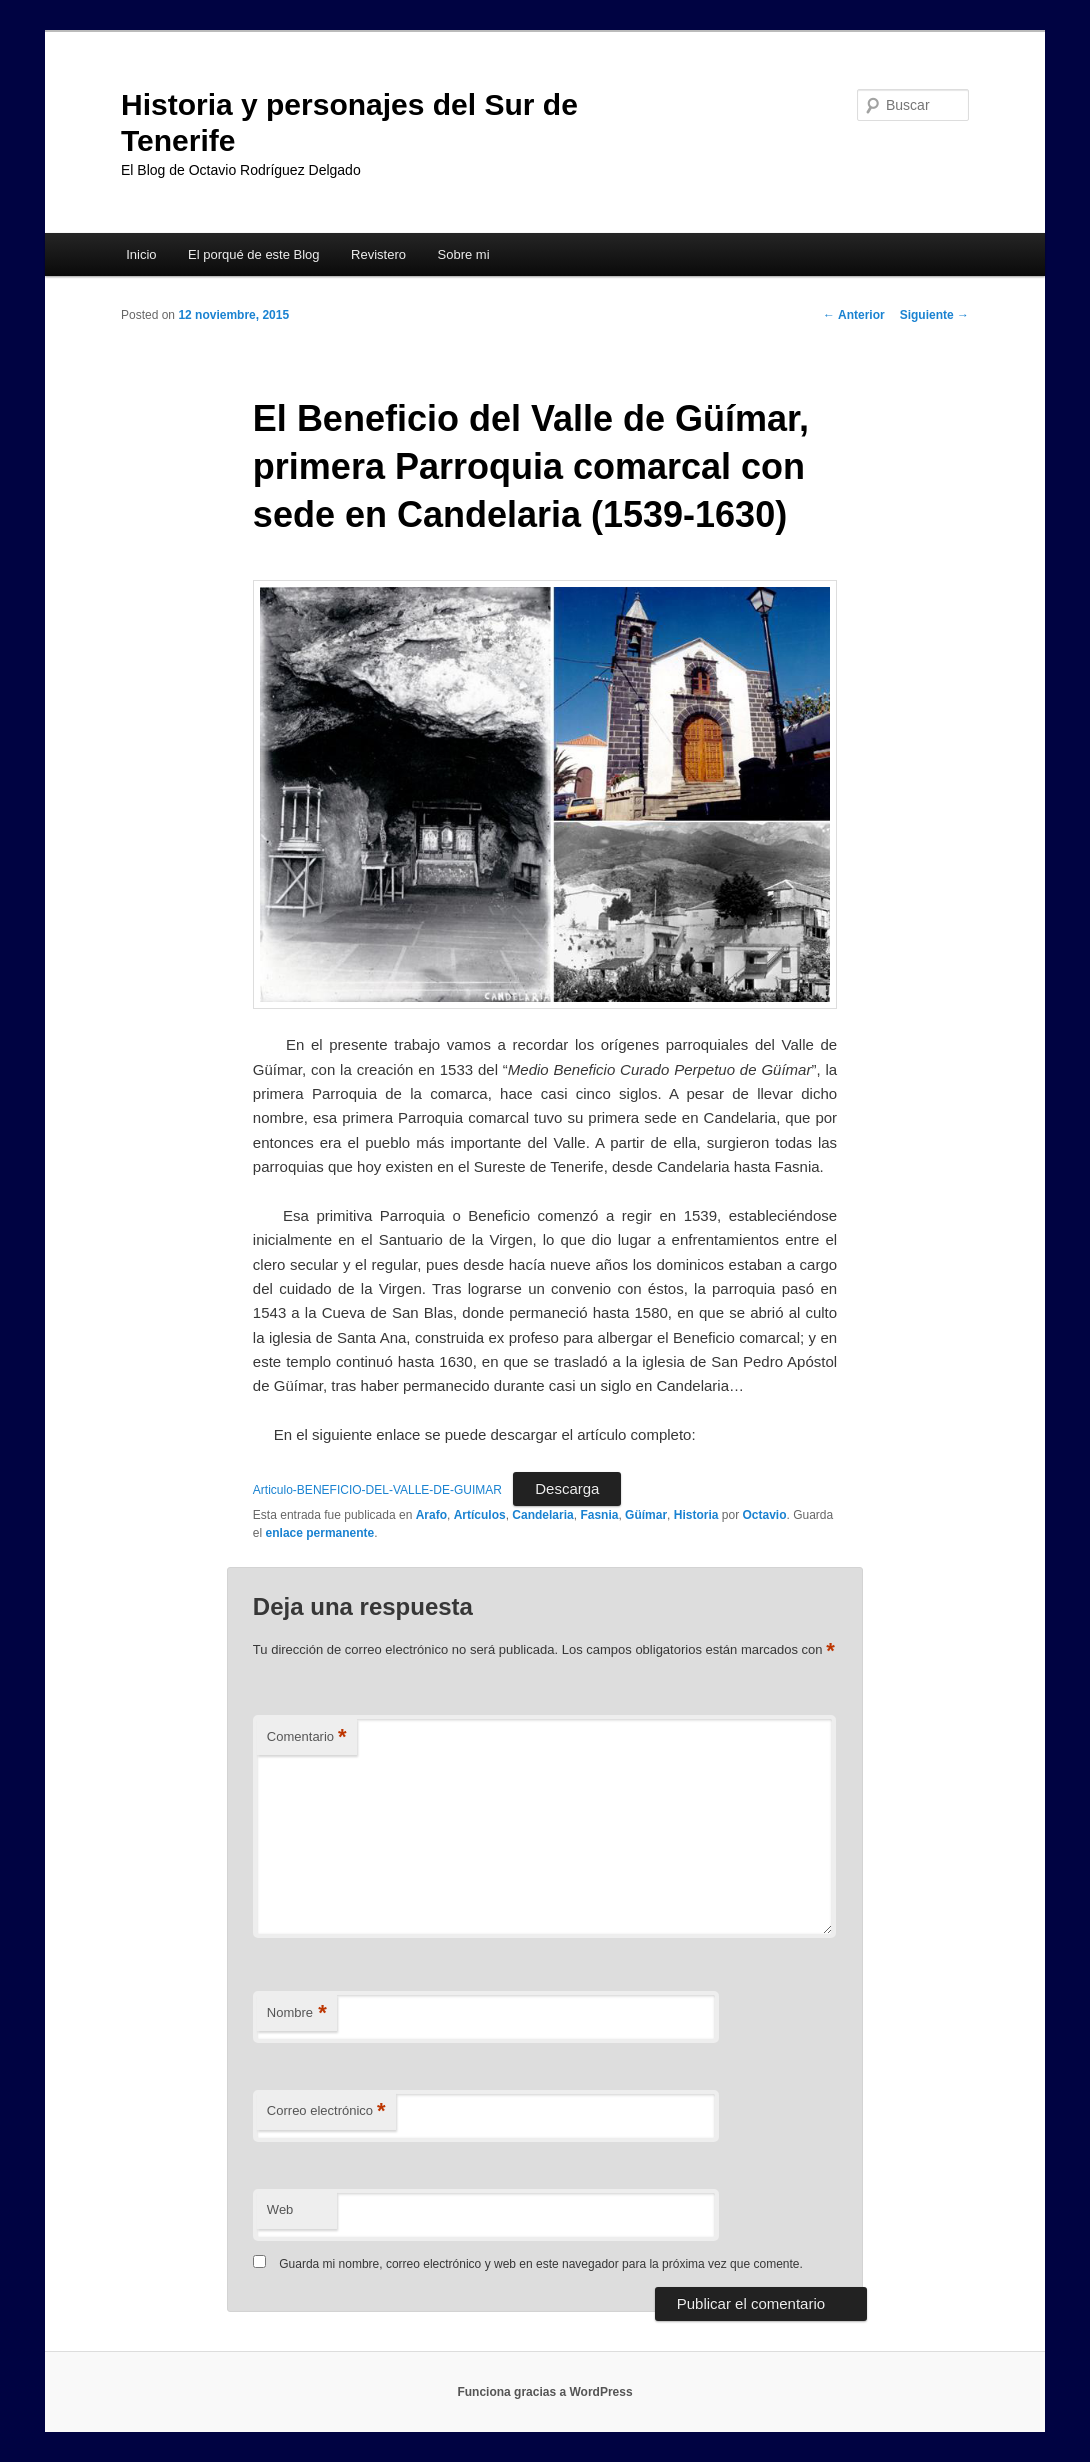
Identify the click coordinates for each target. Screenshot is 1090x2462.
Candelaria (542, 1515)
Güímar (646, 1515)
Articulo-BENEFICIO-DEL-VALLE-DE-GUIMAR (377, 1490)
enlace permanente (320, 1533)
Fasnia (599, 1515)
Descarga (567, 1488)
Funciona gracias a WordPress (544, 2392)
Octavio (764, 1515)
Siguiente (934, 315)
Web (280, 2209)
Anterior (854, 315)
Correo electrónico (326, 2111)
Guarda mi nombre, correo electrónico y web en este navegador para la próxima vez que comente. (541, 2264)
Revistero (378, 254)
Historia (696, 1515)
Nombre (297, 2013)
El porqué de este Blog (254, 254)
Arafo (431, 1515)
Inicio (141, 254)
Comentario (307, 1737)
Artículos (480, 1515)
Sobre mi (464, 254)
